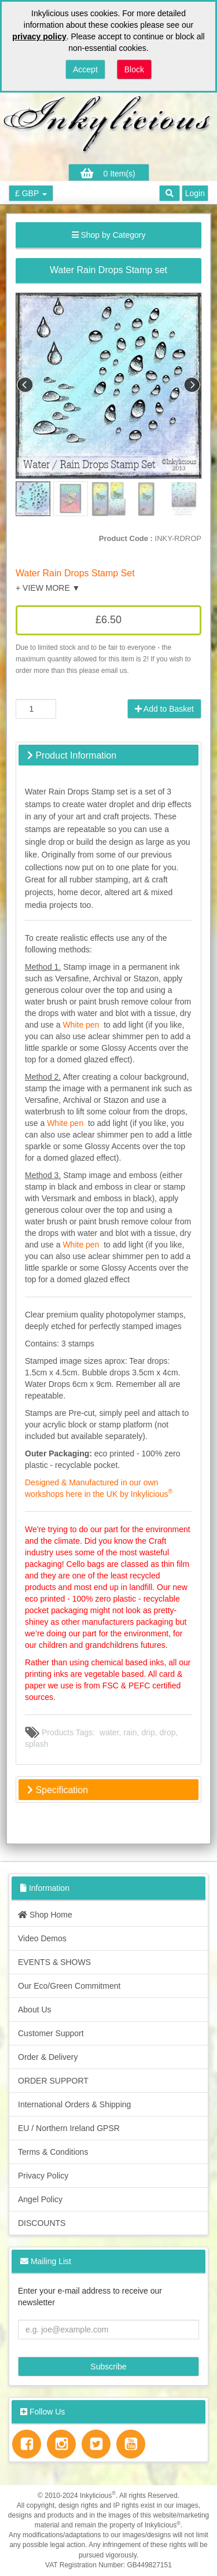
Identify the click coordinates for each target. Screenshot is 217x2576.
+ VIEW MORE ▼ (48, 588)
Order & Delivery (48, 2057)
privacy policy (39, 36)
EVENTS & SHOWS (54, 1962)
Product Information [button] (71, 755)
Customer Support (51, 2033)
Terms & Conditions (53, 2152)
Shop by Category (109, 235)
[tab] (108, 755)
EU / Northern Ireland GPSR (69, 2128)
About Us (35, 2009)
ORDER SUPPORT (53, 2080)
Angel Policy (40, 2199)
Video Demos (42, 1938)
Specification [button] (57, 1790)
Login (195, 193)
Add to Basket (164, 708)
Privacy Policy (43, 2175)
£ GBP (31, 193)
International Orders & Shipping (74, 2104)
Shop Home (45, 1914)
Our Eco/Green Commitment (69, 1985)
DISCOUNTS (41, 2223)
